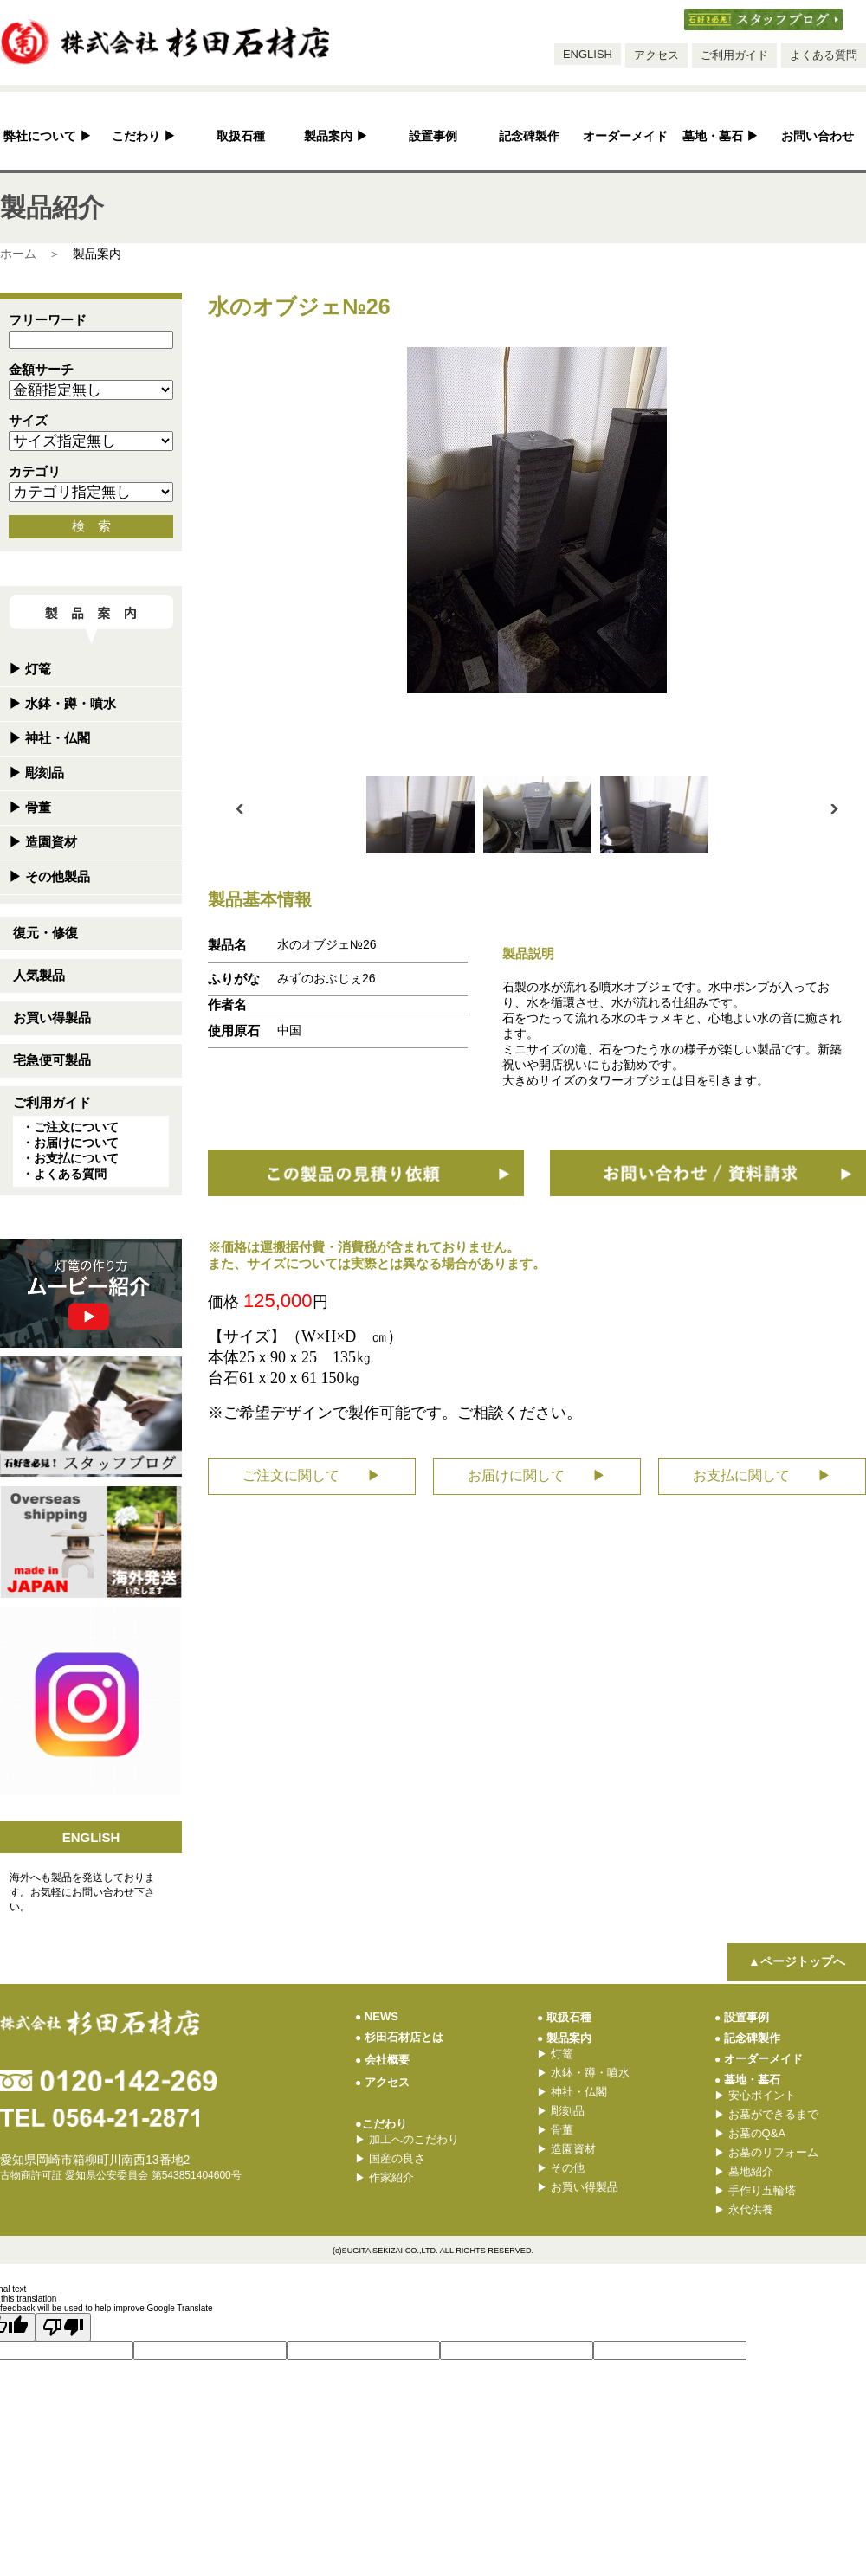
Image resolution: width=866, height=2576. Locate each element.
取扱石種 (240, 136)
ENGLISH (587, 54)
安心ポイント (755, 2095)
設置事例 (433, 136)
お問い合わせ (817, 136)
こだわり (144, 136)
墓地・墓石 (720, 136)
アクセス (656, 54)
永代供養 (743, 2209)
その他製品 (49, 876)
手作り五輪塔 (755, 2190)
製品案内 (336, 136)
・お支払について (70, 1158)
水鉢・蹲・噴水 (62, 703)
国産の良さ (390, 2158)
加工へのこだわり (407, 2139)
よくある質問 (823, 54)
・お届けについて (70, 1143)
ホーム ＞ (30, 254)
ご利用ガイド (734, 54)
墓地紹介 (743, 2171)
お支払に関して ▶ (762, 1475)
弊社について (48, 136)
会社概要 (382, 2059)
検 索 (91, 525)
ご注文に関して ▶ (311, 1475)
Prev (239, 809)
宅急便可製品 (52, 1060)
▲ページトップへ (796, 1961)
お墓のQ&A (749, 2133)
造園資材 (43, 841)
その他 (561, 2167)
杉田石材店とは (399, 2037)
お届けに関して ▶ (537, 1475)
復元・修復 (45, 932)
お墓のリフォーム (766, 2152)
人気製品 (39, 975)
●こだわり (381, 2123)
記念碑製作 (529, 136)
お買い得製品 (52, 1017)
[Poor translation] (63, 2327)
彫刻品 (36, 772)
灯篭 (30, 668)
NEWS (376, 2016)
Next (834, 809)
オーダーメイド (625, 136)
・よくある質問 (64, 1174)
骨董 (30, 807)
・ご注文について (70, 1127)
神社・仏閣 (49, 738)
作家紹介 (384, 2177)
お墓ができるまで (766, 2114)
